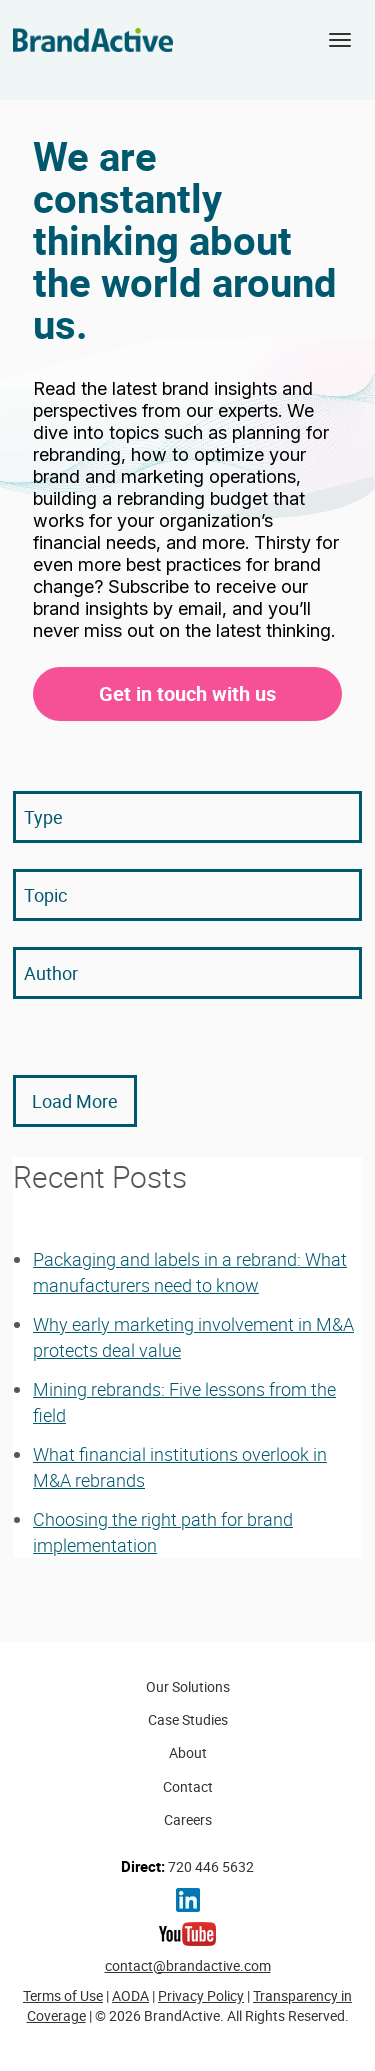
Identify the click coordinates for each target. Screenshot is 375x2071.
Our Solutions (188, 1686)
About (188, 1752)
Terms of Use (63, 1995)
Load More (75, 1101)
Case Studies (188, 1719)
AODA (130, 1995)
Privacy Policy (201, 1995)
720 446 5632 (187, 1866)
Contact (188, 1786)
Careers (188, 1819)
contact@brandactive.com (188, 1965)
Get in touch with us (187, 693)
